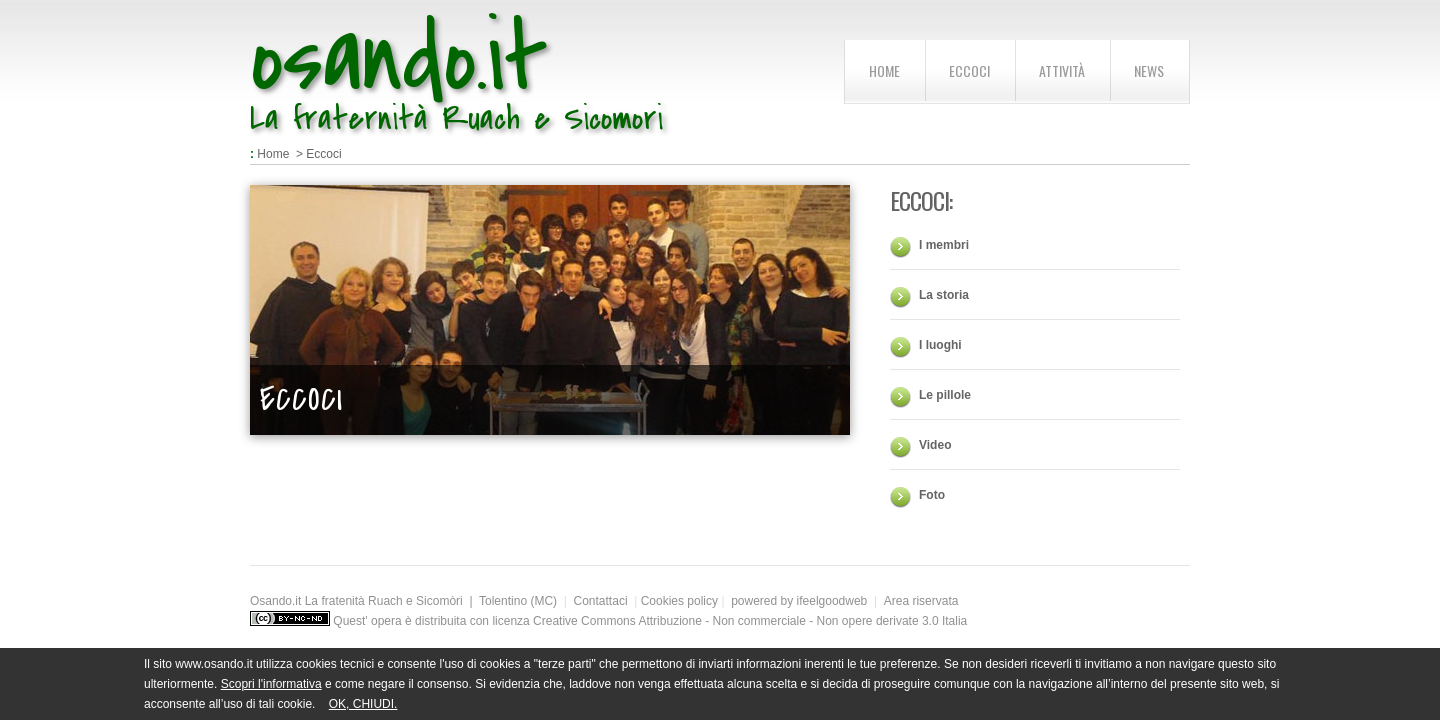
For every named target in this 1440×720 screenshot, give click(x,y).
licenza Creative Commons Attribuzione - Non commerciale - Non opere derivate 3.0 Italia (729, 621)
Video (935, 445)
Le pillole (945, 395)
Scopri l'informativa (271, 684)
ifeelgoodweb (835, 601)
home (884, 70)
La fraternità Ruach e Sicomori (456, 118)
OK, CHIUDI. (363, 704)
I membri (944, 245)
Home (273, 154)
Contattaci (601, 601)
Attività (1062, 70)
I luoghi (940, 345)
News (1149, 70)
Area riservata (921, 601)
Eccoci (969, 70)
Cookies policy (679, 601)
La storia (944, 295)
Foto (932, 495)
